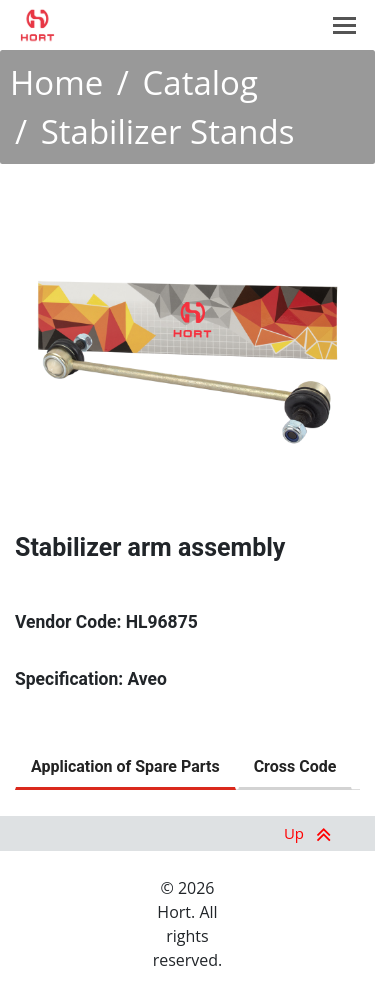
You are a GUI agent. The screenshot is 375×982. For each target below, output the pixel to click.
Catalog (200, 82)
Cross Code (295, 766)
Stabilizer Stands (168, 131)
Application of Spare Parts (125, 766)
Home (56, 82)
